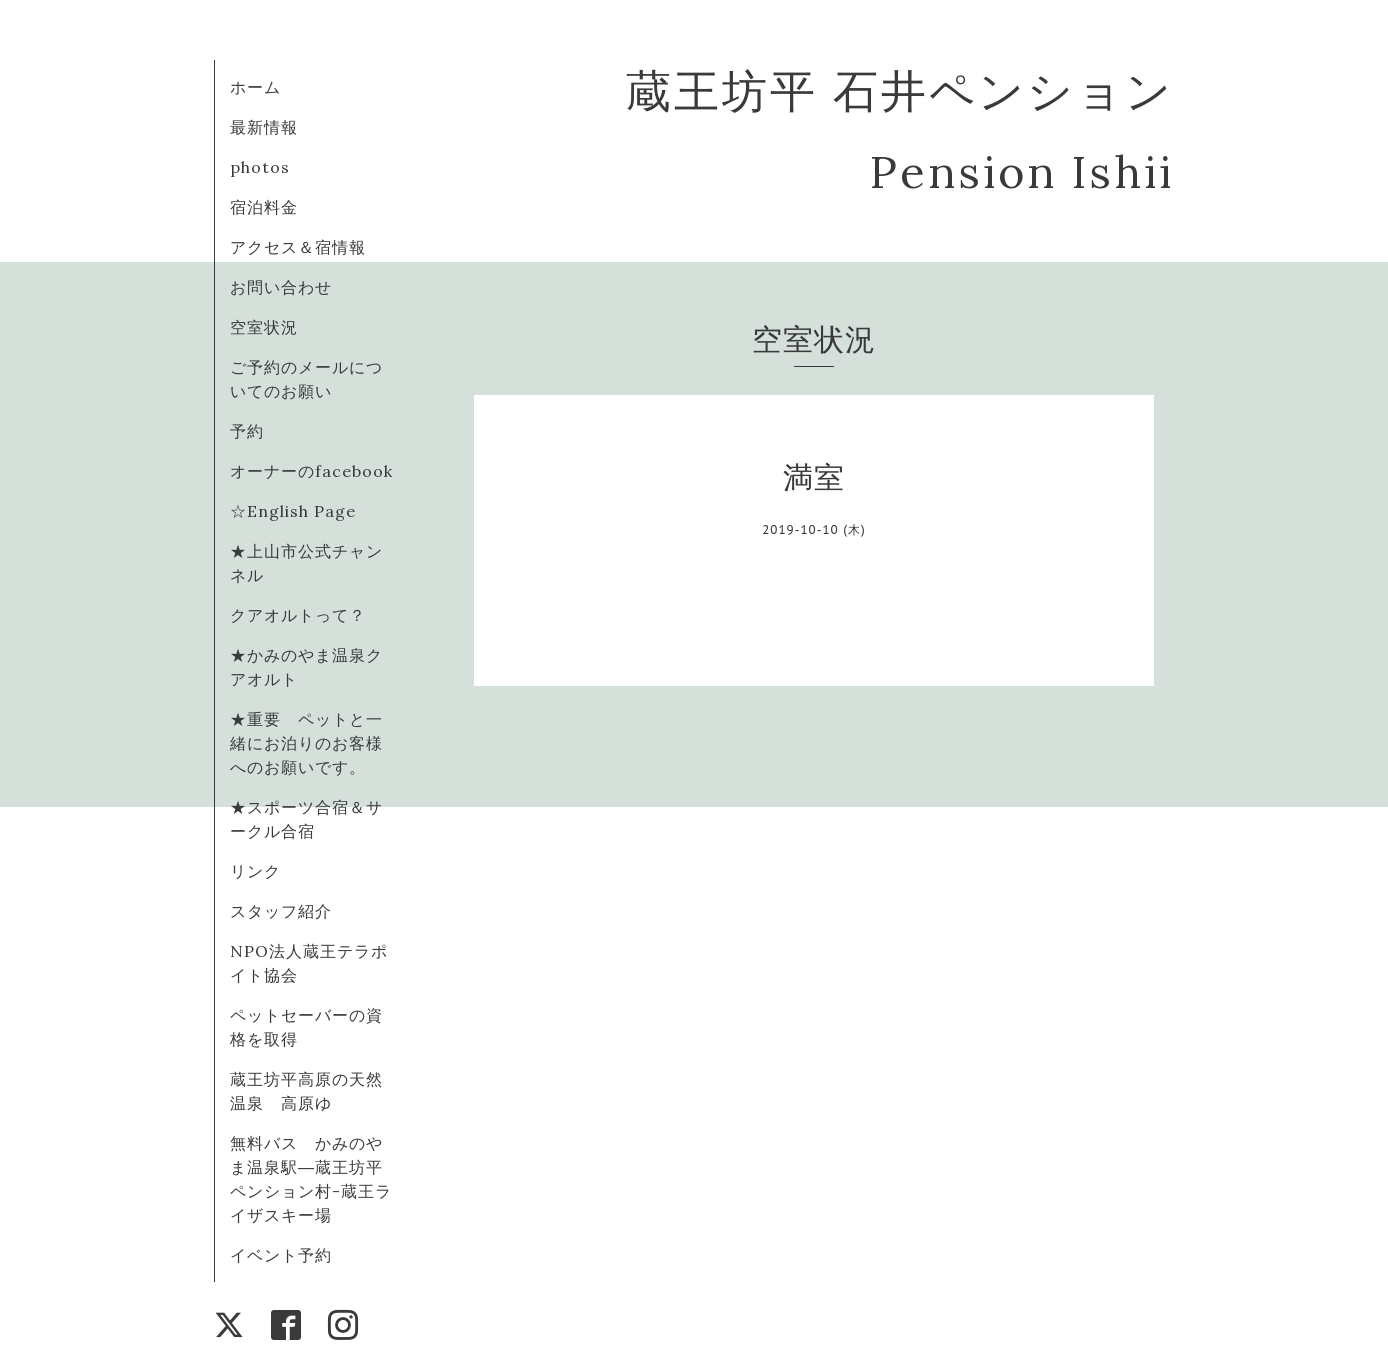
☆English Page (293, 511)
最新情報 (264, 127)
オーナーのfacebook (311, 471)
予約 (247, 431)
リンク (255, 871)
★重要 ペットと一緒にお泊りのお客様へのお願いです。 (306, 743)
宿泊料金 (264, 207)
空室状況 (264, 327)
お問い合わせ (281, 287)
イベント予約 (281, 1255)
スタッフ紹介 (281, 911)
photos (260, 167)
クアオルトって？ (306, 615)
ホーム (255, 87)
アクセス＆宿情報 (298, 247)
